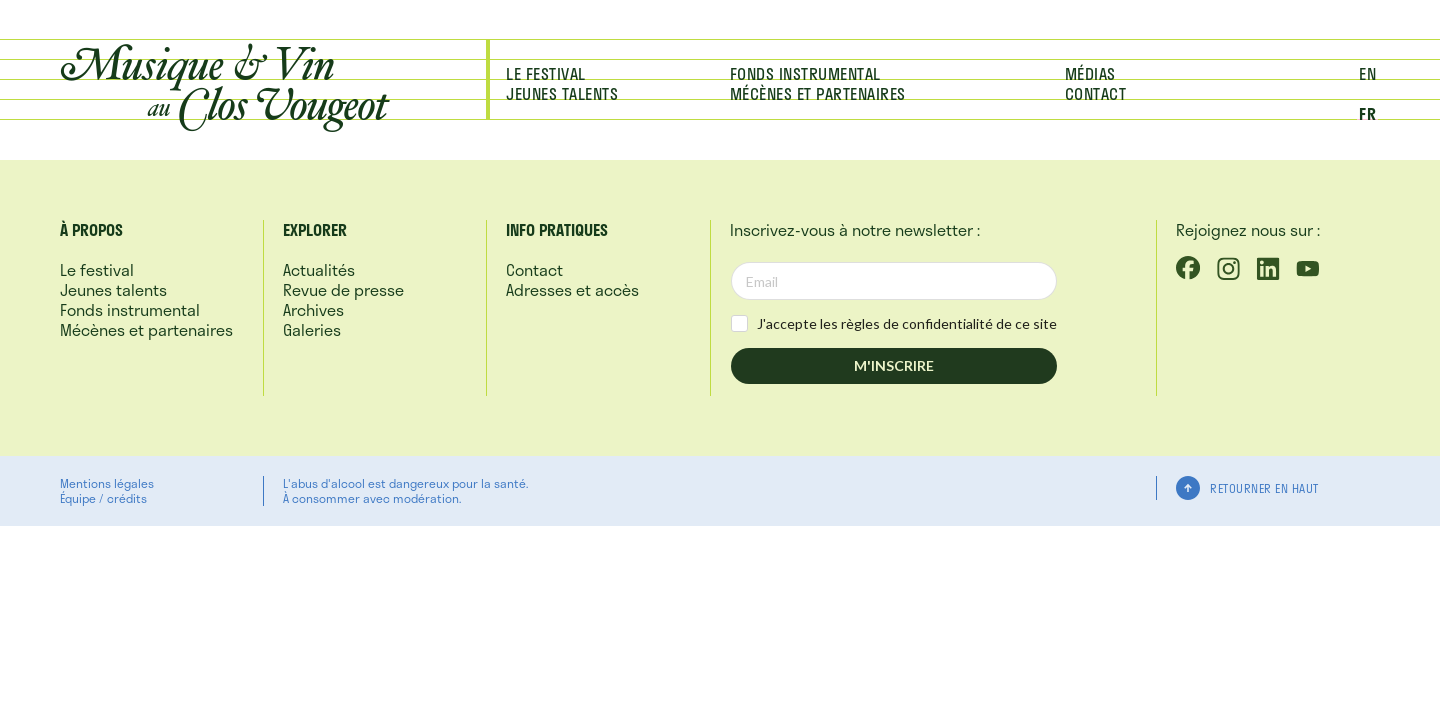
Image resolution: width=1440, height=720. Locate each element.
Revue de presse (343, 289)
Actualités (319, 269)
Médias (1090, 73)
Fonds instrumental (805, 73)
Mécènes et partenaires (818, 93)
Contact (1096, 93)
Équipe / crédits (103, 498)
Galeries (312, 329)
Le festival (546, 73)
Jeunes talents (562, 93)
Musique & (223, 83)
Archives (313, 309)
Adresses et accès (572, 289)
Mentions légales (107, 483)
